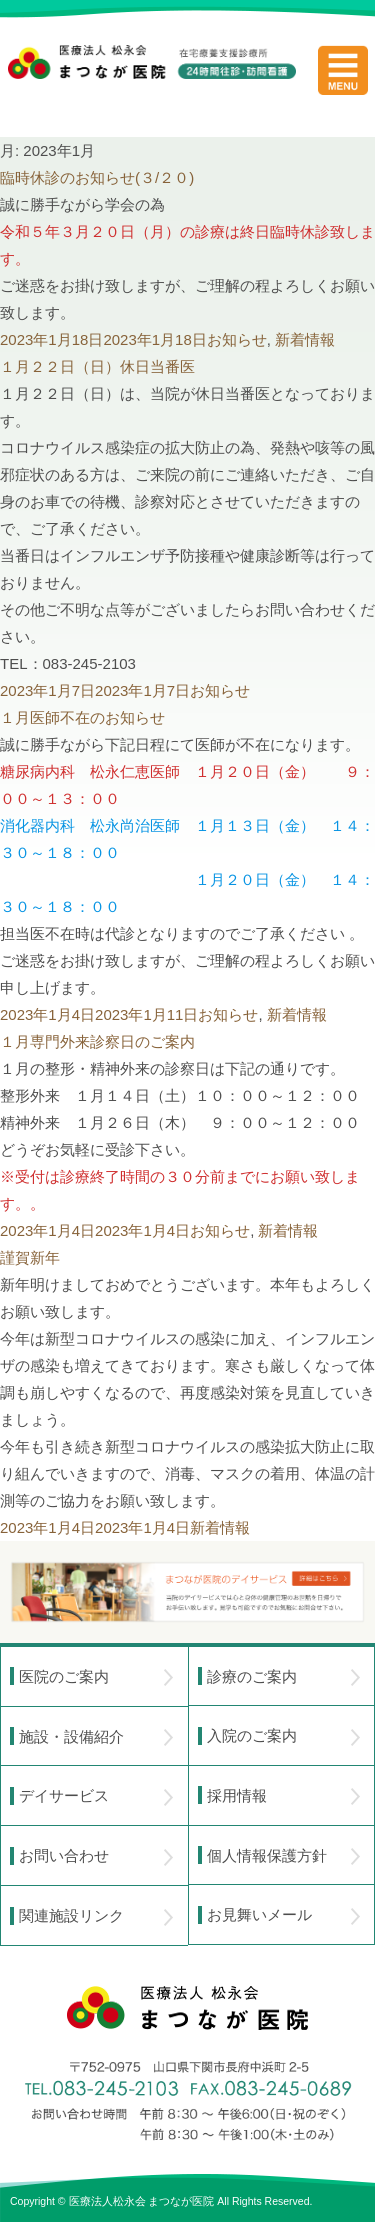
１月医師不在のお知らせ (82, 717)
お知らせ (237, 339)
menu (343, 70)
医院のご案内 (96, 1677)
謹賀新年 (30, 1257)
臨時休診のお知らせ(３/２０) (97, 177)
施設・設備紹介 (96, 1737)
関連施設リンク (96, 1916)
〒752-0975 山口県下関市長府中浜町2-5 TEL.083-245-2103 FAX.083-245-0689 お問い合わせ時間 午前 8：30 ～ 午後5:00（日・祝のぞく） (188, 2101)
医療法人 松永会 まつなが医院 (187, 2008)
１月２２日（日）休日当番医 (97, 366)
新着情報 (305, 339)
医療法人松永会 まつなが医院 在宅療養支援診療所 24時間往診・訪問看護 (152, 81)
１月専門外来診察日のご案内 (97, 1041)
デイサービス (96, 1796)
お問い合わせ (96, 1856)
